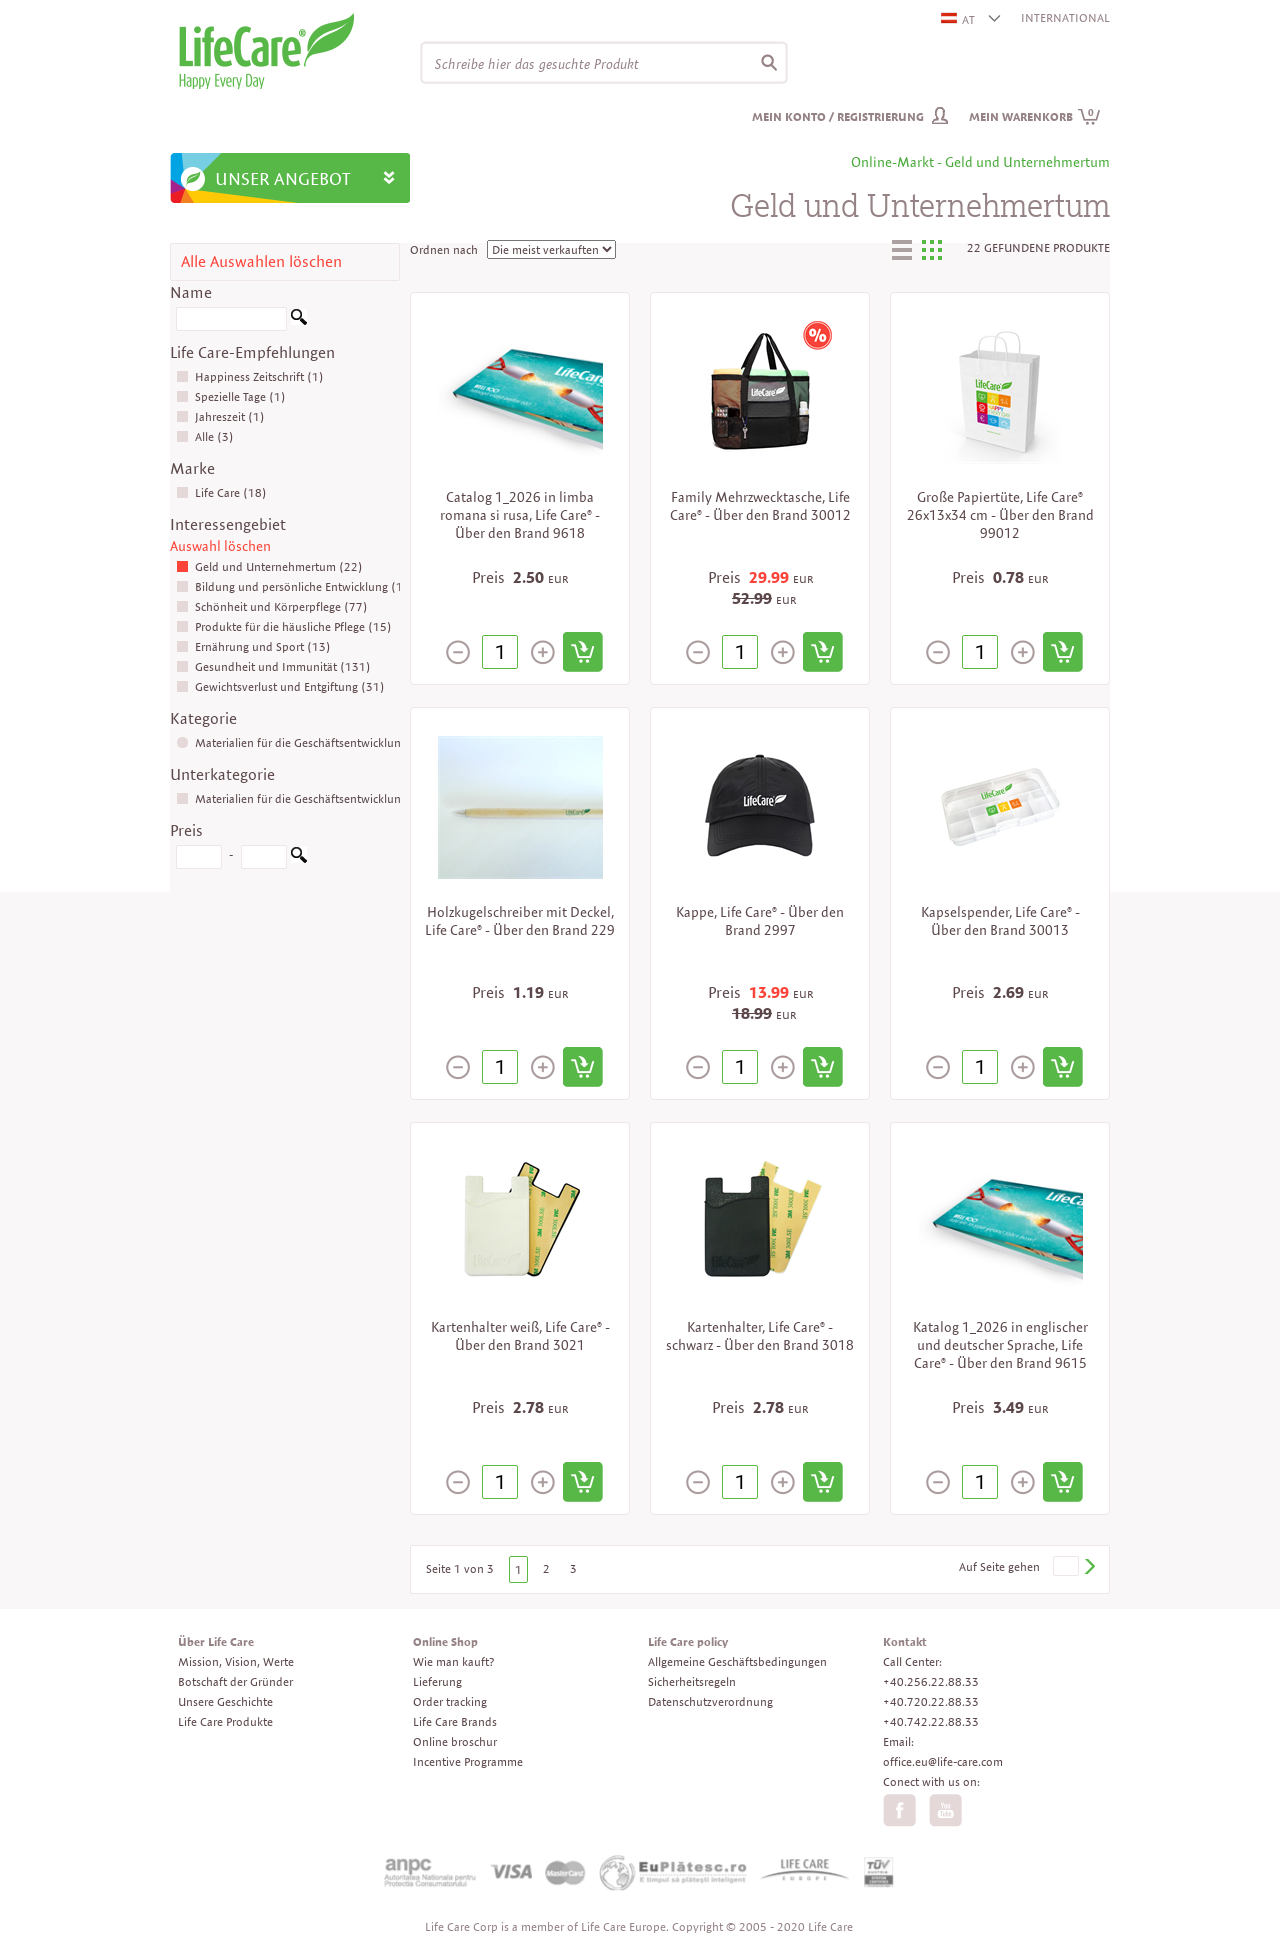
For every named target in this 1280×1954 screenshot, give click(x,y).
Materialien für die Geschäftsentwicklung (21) (305, 798)
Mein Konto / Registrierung (838, 116)
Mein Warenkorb (1035, 116)
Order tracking (450, 1701)
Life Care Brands (455, 1721)
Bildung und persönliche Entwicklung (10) (295, 586)
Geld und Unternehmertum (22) (269, 566)
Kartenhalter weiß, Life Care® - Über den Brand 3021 (520, 1336)
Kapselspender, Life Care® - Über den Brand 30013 (1000, 921)
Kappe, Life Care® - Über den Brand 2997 (760, 921)
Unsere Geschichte (225, 1701)
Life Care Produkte (225, 1721)
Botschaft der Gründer (235, 1681)
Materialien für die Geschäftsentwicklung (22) (305, 742)
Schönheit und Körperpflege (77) (272, 606)
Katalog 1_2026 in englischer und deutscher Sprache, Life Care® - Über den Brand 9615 (1000, 1345)
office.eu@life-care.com (943, 1761)
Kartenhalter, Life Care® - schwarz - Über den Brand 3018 (760, 1336)
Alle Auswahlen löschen (261, 261)
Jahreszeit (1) (220, 416)
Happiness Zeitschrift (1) (250, 376)
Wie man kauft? (453, 1661)
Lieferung (437, 1681)
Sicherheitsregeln (692, 1681)
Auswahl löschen (220, 546)
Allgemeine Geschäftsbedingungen (737, 1661)
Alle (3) (205, 436)
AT (959, 19)
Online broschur (455, 1741)
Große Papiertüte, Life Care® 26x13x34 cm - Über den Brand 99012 (1000, 515)
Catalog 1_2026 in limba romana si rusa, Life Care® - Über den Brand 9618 (520, 515)
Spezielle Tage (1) (231, 396)
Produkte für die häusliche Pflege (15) (284, 626)
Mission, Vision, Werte (236, 1661)
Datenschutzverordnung (710, 1701)
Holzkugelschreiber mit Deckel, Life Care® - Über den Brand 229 (520, 921)
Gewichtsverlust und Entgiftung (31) (280, 686)
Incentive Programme (468, 1761)
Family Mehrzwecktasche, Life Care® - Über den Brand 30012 (760, 506)
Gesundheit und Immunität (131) (273, 666)
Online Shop (445, 1641)
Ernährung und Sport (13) (253, 646)
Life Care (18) (221, 492)
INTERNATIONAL (1065, 17)
